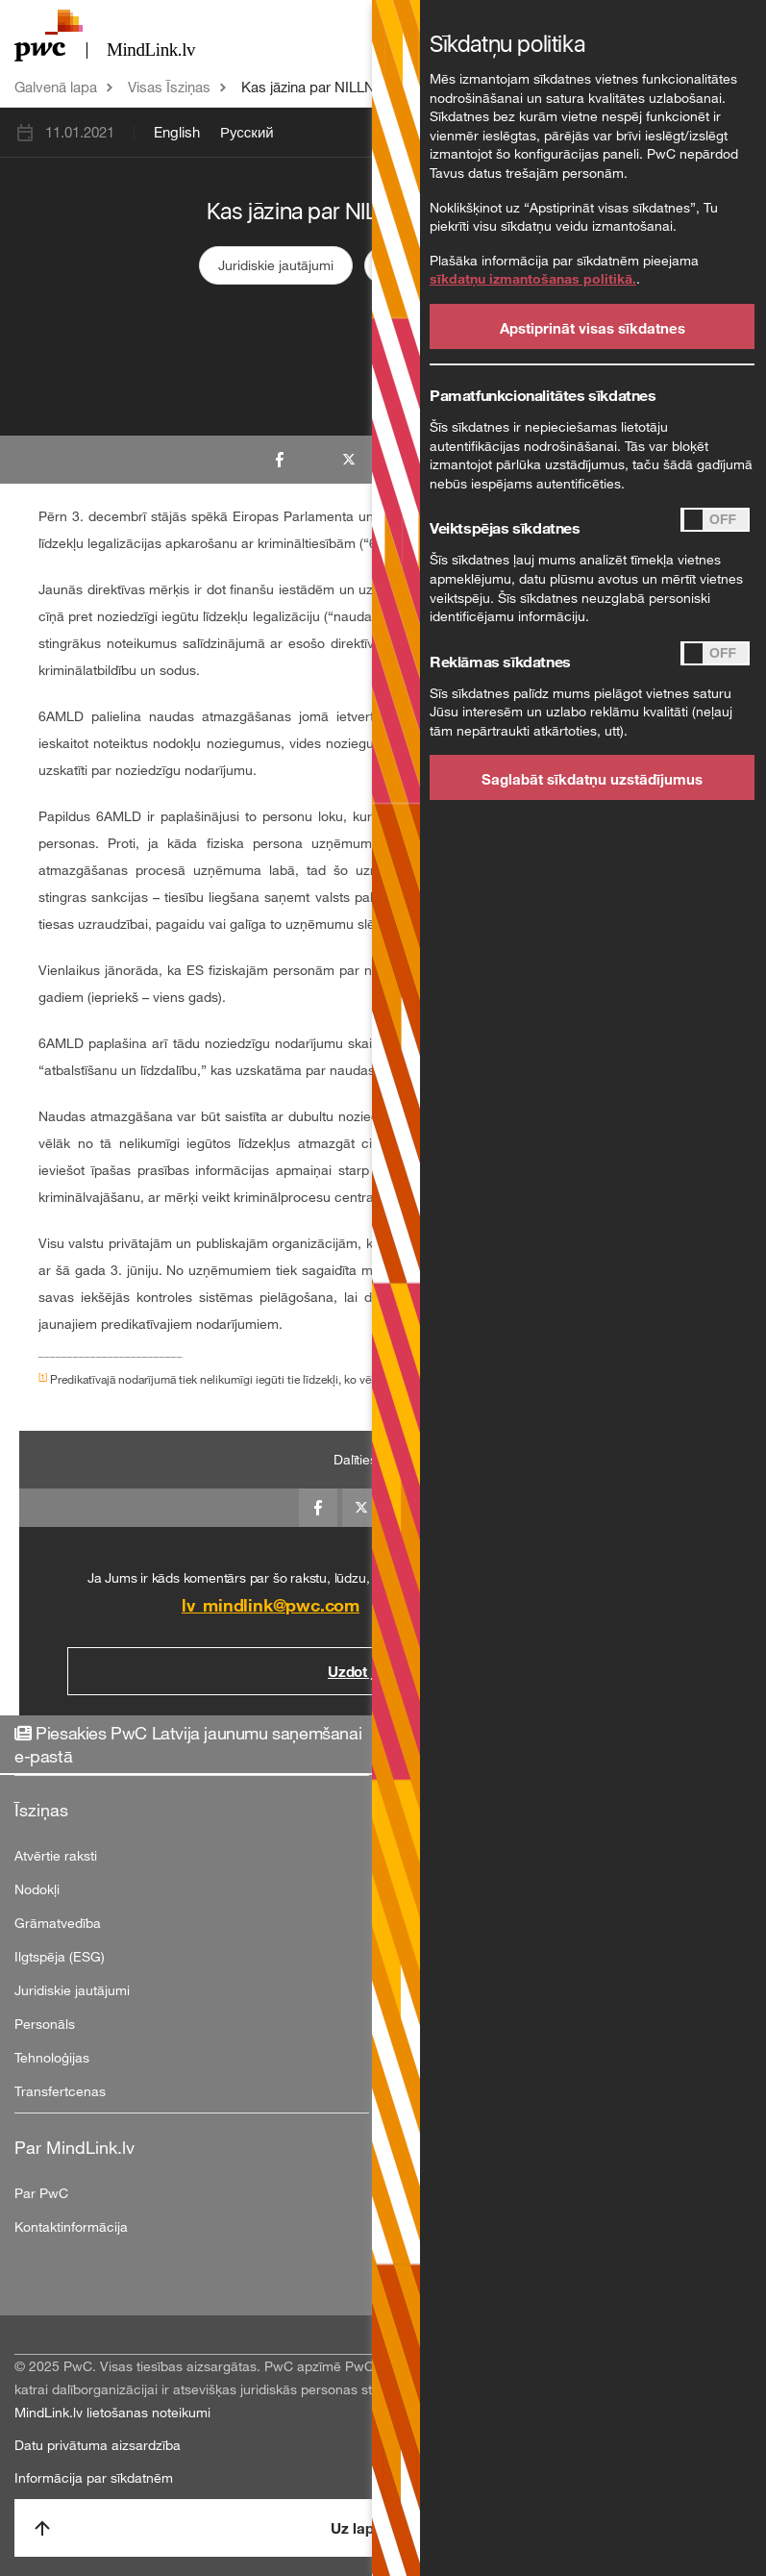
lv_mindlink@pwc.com (270, 1604)
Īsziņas (41, 1809)
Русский (247, 131)
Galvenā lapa (55, 86)
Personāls (44, 2023)
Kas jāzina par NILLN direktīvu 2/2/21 (359, 86)
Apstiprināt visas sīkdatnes (592, 328)
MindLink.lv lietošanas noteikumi (112, 2412)
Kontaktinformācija (71, 2226)
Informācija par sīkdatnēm (93, 2477)
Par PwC (41, 2193)
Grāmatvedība (57, 1922)
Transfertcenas (60, 2091)
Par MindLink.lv (74, 2147)
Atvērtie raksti (55, 1855)
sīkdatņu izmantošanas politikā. (533, 278)
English (177, 131)
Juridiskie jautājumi (276, 265)
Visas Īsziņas (169, 86)
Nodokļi (37, 1889)
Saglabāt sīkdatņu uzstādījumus (592, 779)
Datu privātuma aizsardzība (97, 2445)
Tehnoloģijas (51, 2057)
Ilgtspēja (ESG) (59, 1956)
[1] (42, 1376)
